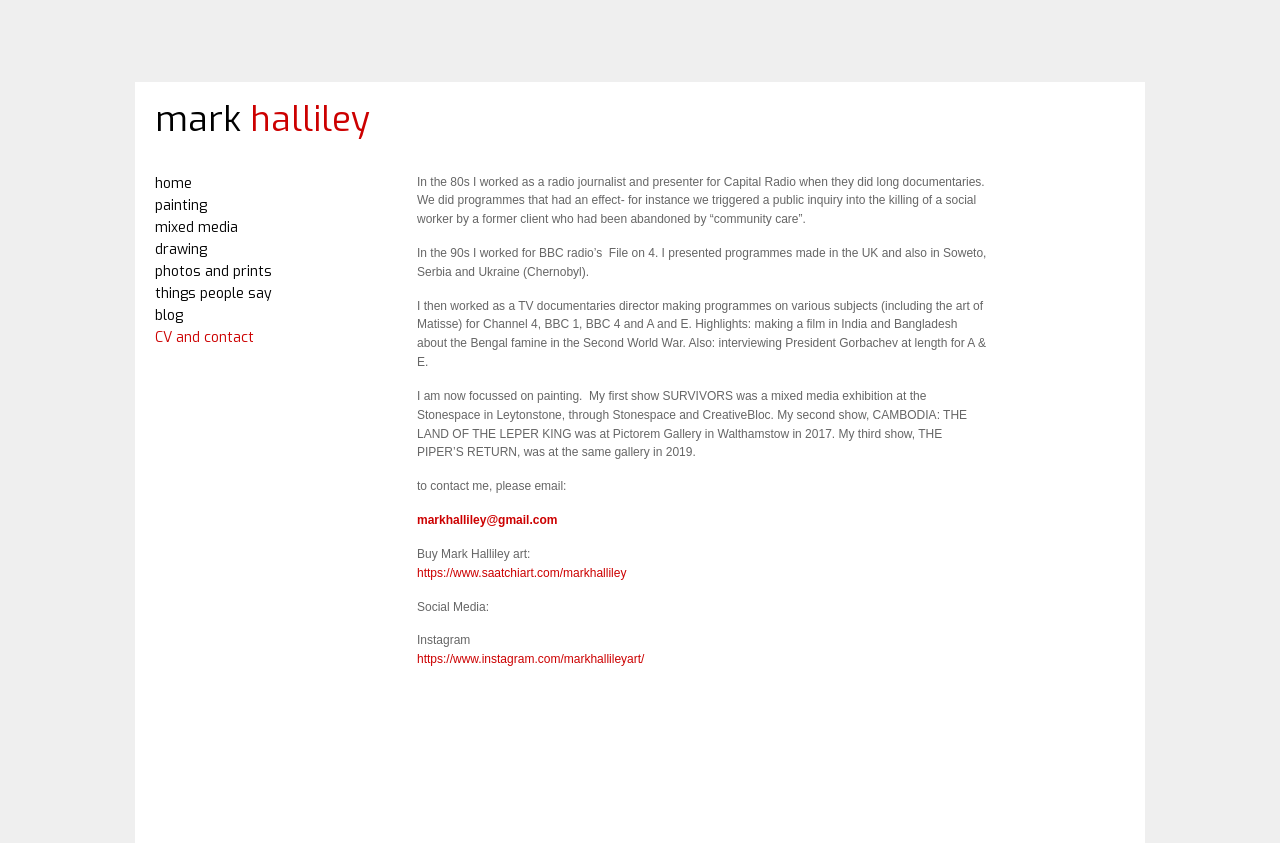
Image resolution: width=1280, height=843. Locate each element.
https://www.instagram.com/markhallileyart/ (530, 659)
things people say (213, 293)
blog (169, 315)
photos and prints (213, 271)
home (173, 183)
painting (181, 205)
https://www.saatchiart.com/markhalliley (521, 573)
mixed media (196, 227)
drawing (181, 249)
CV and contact (204, 337)
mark (262, 119)
